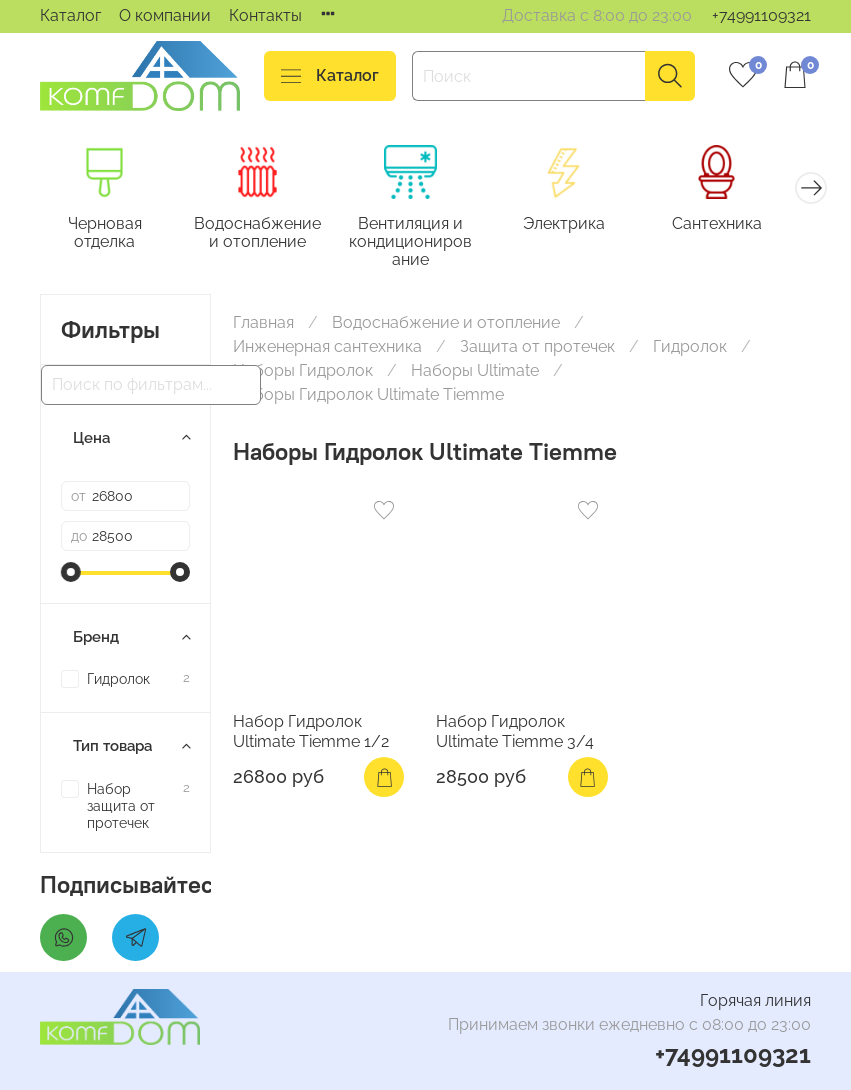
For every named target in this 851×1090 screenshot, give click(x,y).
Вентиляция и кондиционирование (426, 243)
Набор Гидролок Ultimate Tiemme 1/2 (311, 734)
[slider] (71, 575)
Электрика (585, 225)
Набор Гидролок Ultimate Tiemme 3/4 (515, 734)
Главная (263, 325)
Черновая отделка (108, 234)
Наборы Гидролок (303, 373)
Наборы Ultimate (475, 373)
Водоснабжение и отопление (266, 234)
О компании (165, 15)
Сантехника (744, 225)
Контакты (265, 15)
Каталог (70, 15)
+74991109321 (761, 15)
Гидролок (690, 349)
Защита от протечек (537, 349)
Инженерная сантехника (327, 349)
